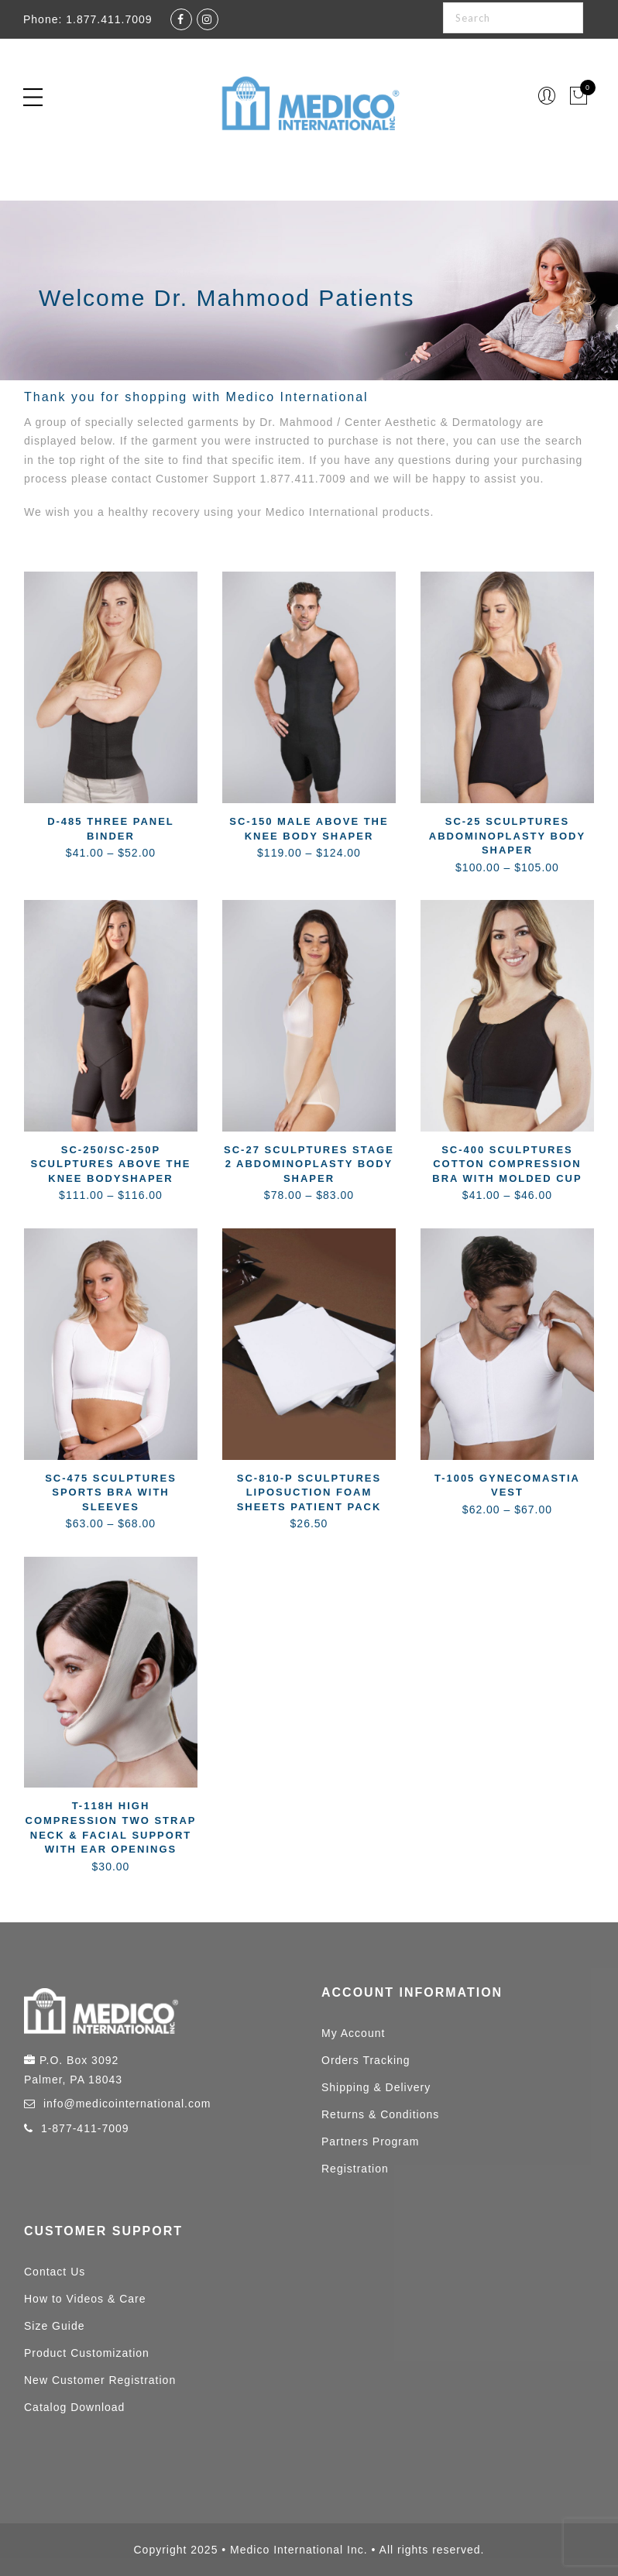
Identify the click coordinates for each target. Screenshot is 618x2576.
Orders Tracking (365, 2060)
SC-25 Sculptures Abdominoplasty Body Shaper (507, 836)
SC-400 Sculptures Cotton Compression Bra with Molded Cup (507, 1164)
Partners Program (370, 2141)
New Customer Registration (100, 2380)
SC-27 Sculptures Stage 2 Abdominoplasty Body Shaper (309, 1164)
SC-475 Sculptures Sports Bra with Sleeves (111, 1492)
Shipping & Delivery (376, 2087)
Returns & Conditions (380, 2114)
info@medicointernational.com (127, 2103)
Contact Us (54, 2271)
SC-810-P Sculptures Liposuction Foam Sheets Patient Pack (309, 1492)
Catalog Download (74, 2407)
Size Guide (54, 2326)
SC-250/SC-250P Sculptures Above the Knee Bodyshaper (110, 1164)
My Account (353, 2033)
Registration (355, 2168)
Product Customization (86, 2353)
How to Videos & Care (85, 2299)
